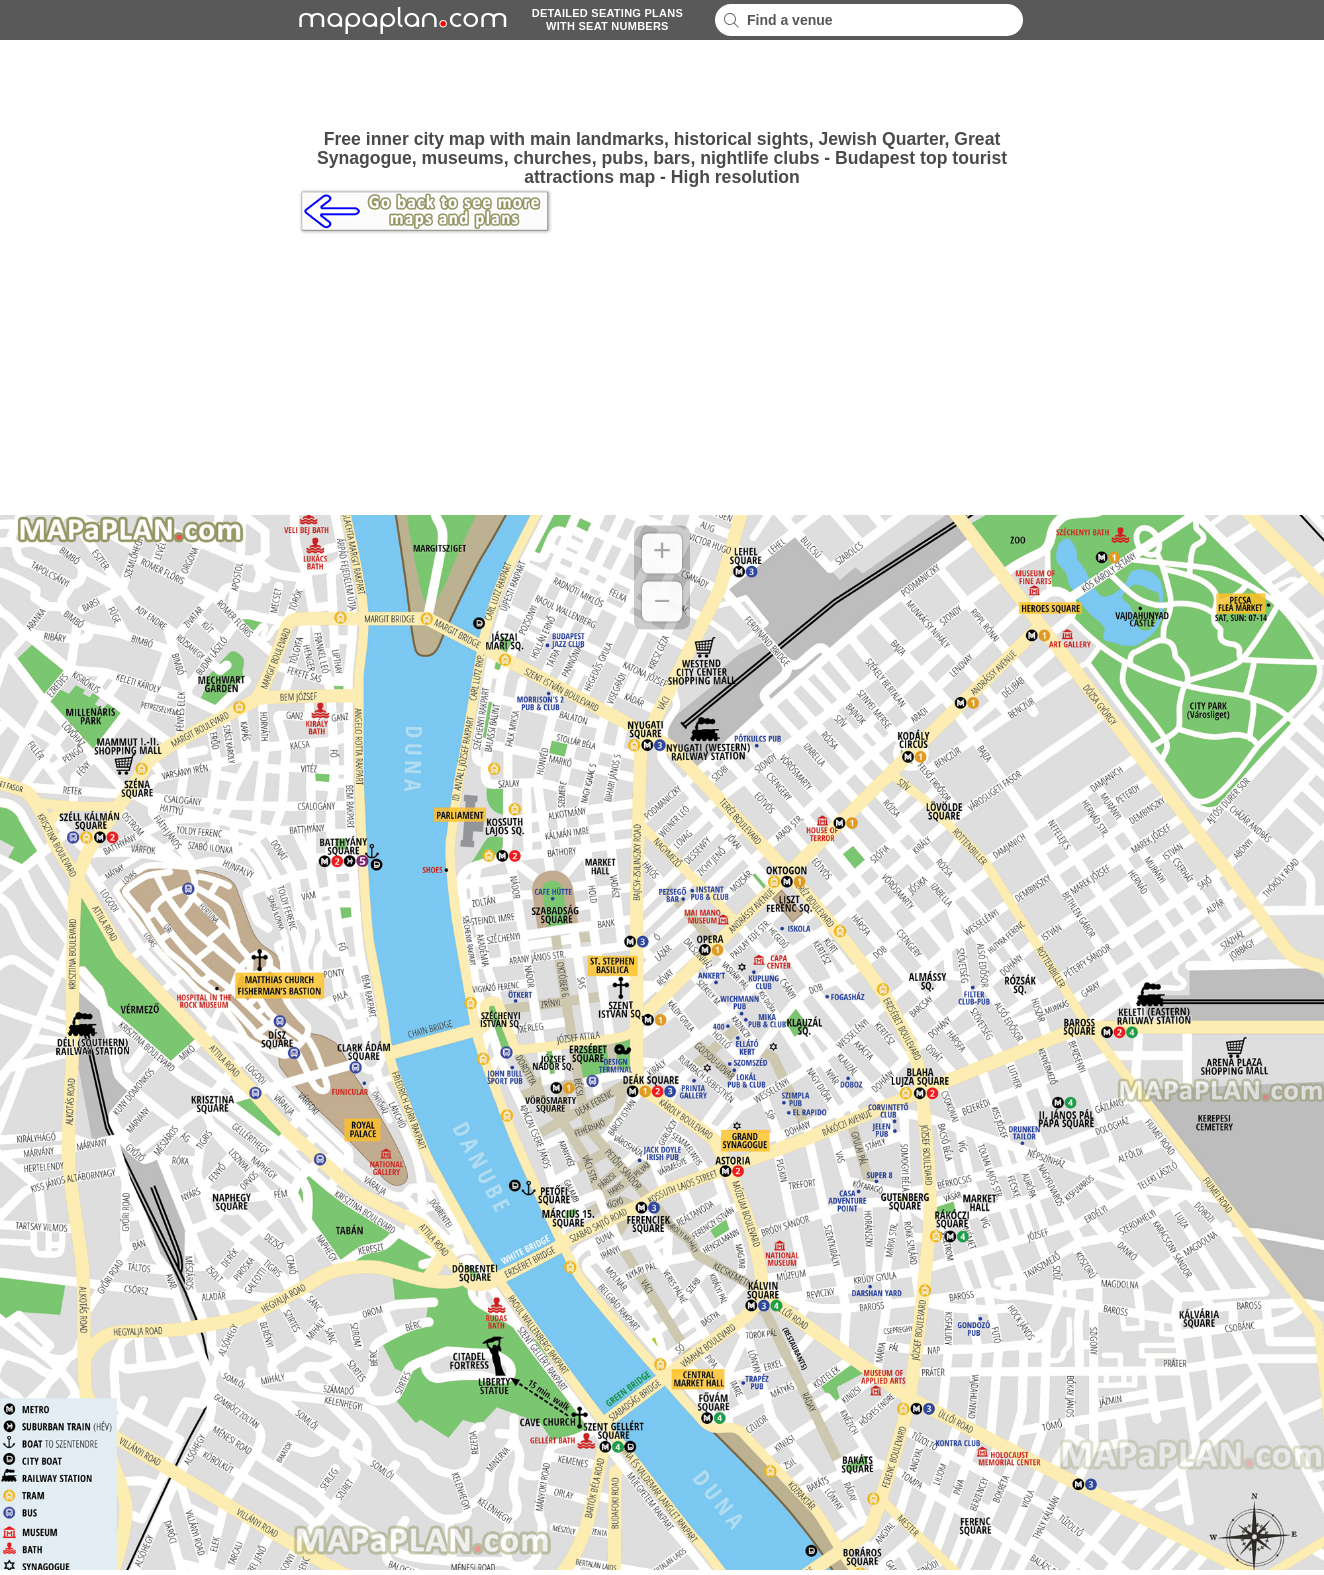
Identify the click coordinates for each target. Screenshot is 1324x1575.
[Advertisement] (662, 85)
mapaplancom (400, 20)
